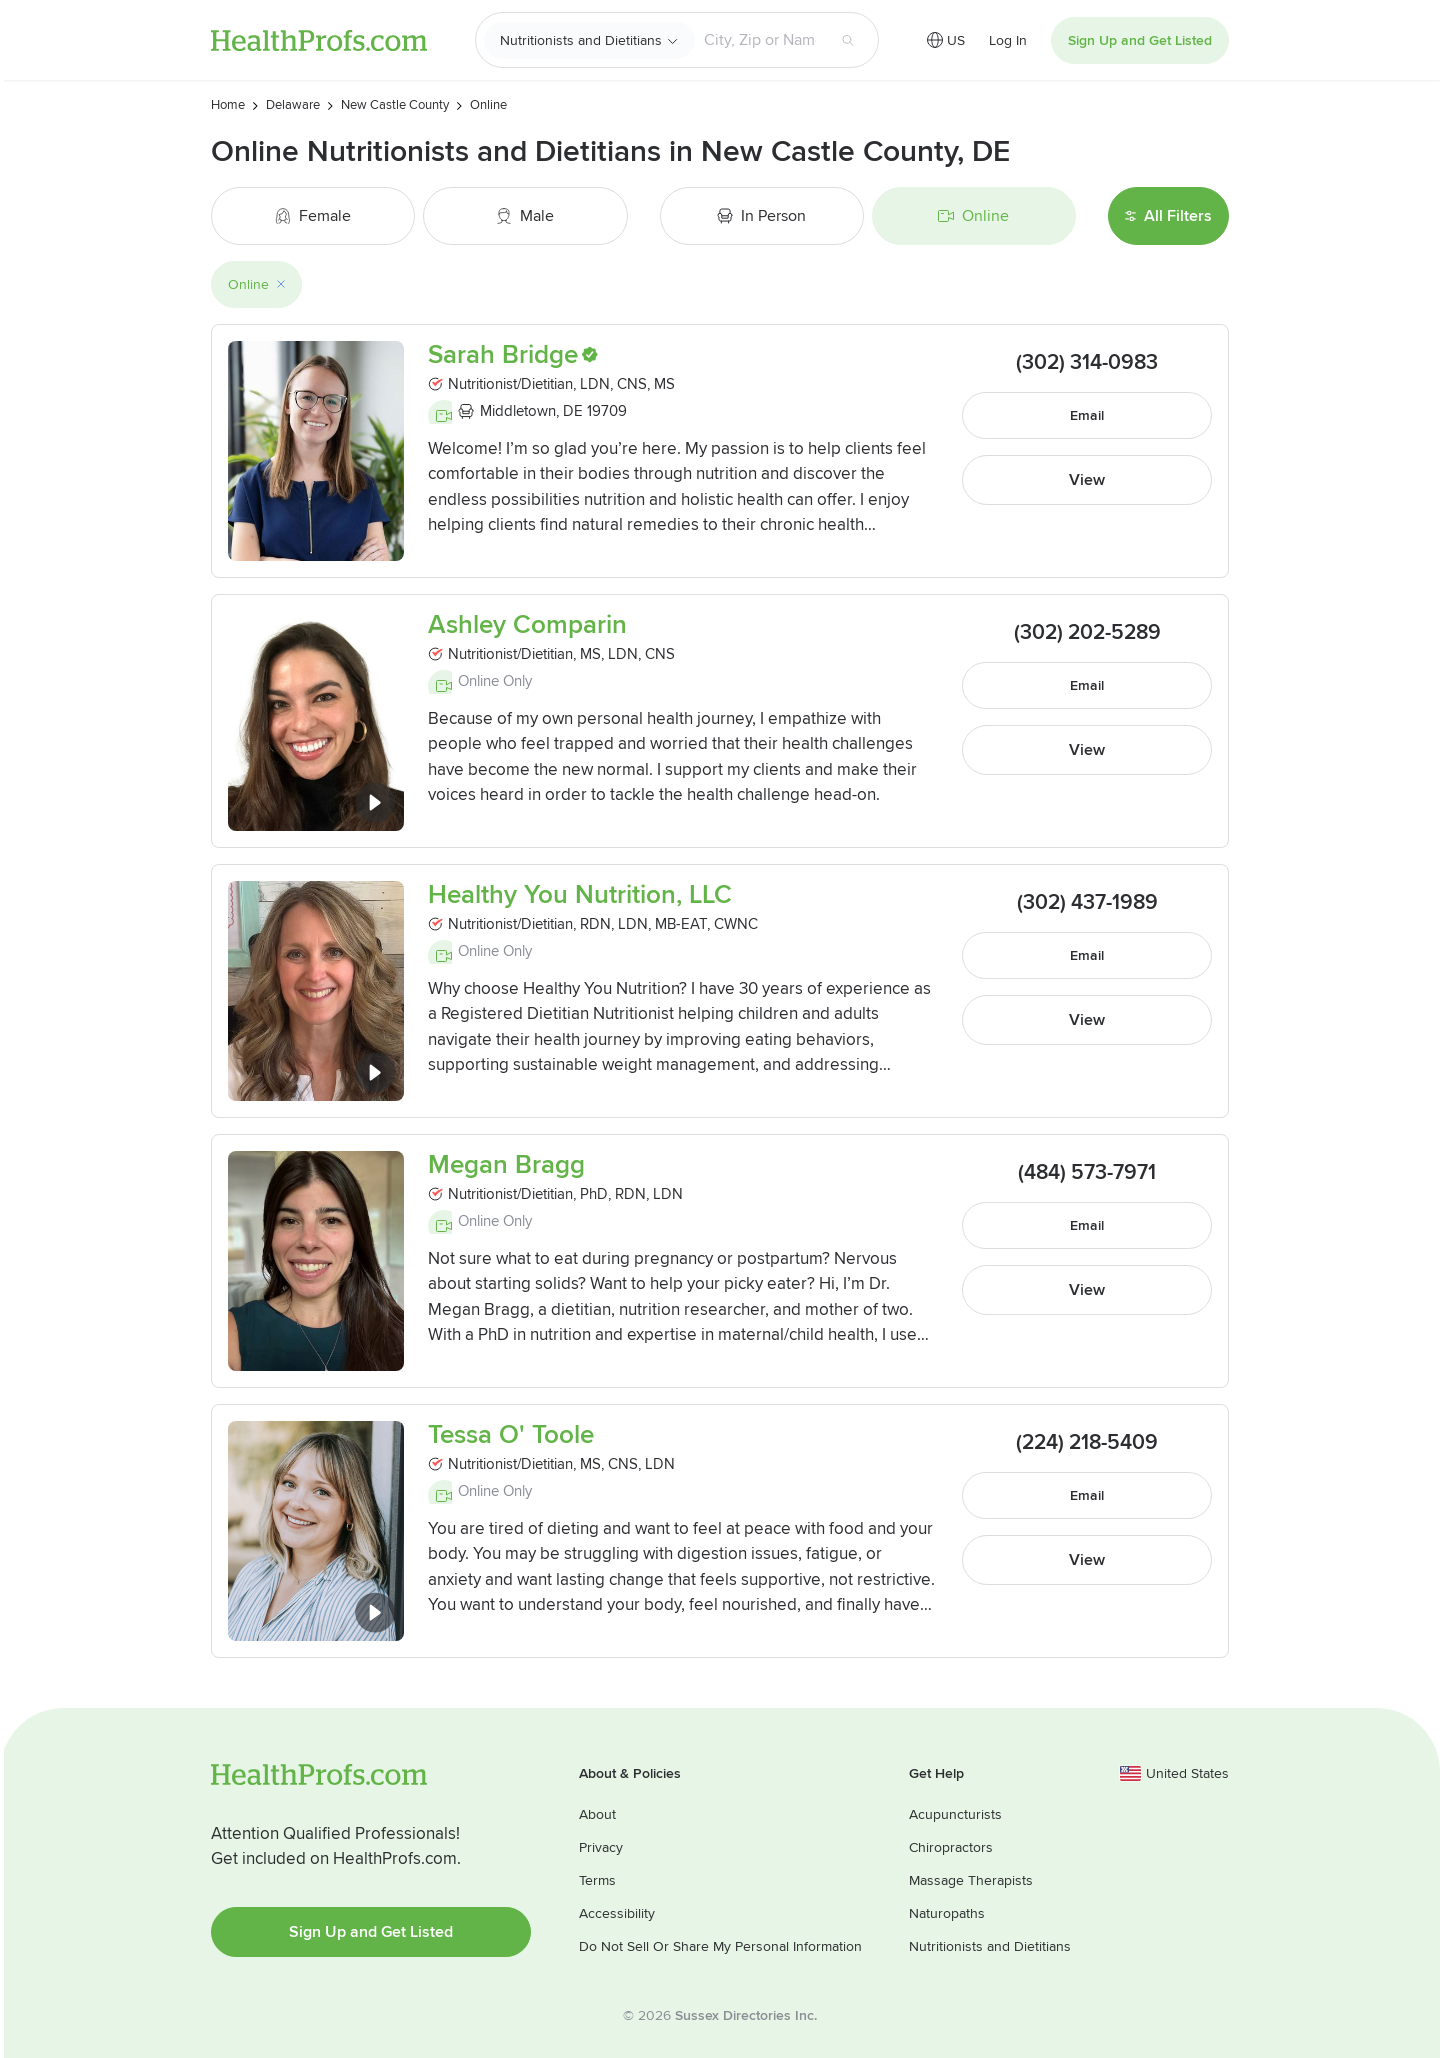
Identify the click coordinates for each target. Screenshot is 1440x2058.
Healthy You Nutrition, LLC (580, 895)
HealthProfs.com (319, 40)
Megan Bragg (506, 1165)
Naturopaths (947, 1913)
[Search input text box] (760, 40)
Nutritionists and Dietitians (581, 40)
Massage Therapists (971, 1880)
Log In (1008, 40)
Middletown (518, 411)
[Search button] (848, 40)
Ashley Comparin (527, 625)
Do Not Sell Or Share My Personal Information (720, 1946)
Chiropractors (951, 1847)
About (597, 1814)
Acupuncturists (955, 1814)
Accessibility (617, 1913)
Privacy (601, 1847)
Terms (597, 1880)
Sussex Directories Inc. (746, 2015)
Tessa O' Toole (511, 1435)
